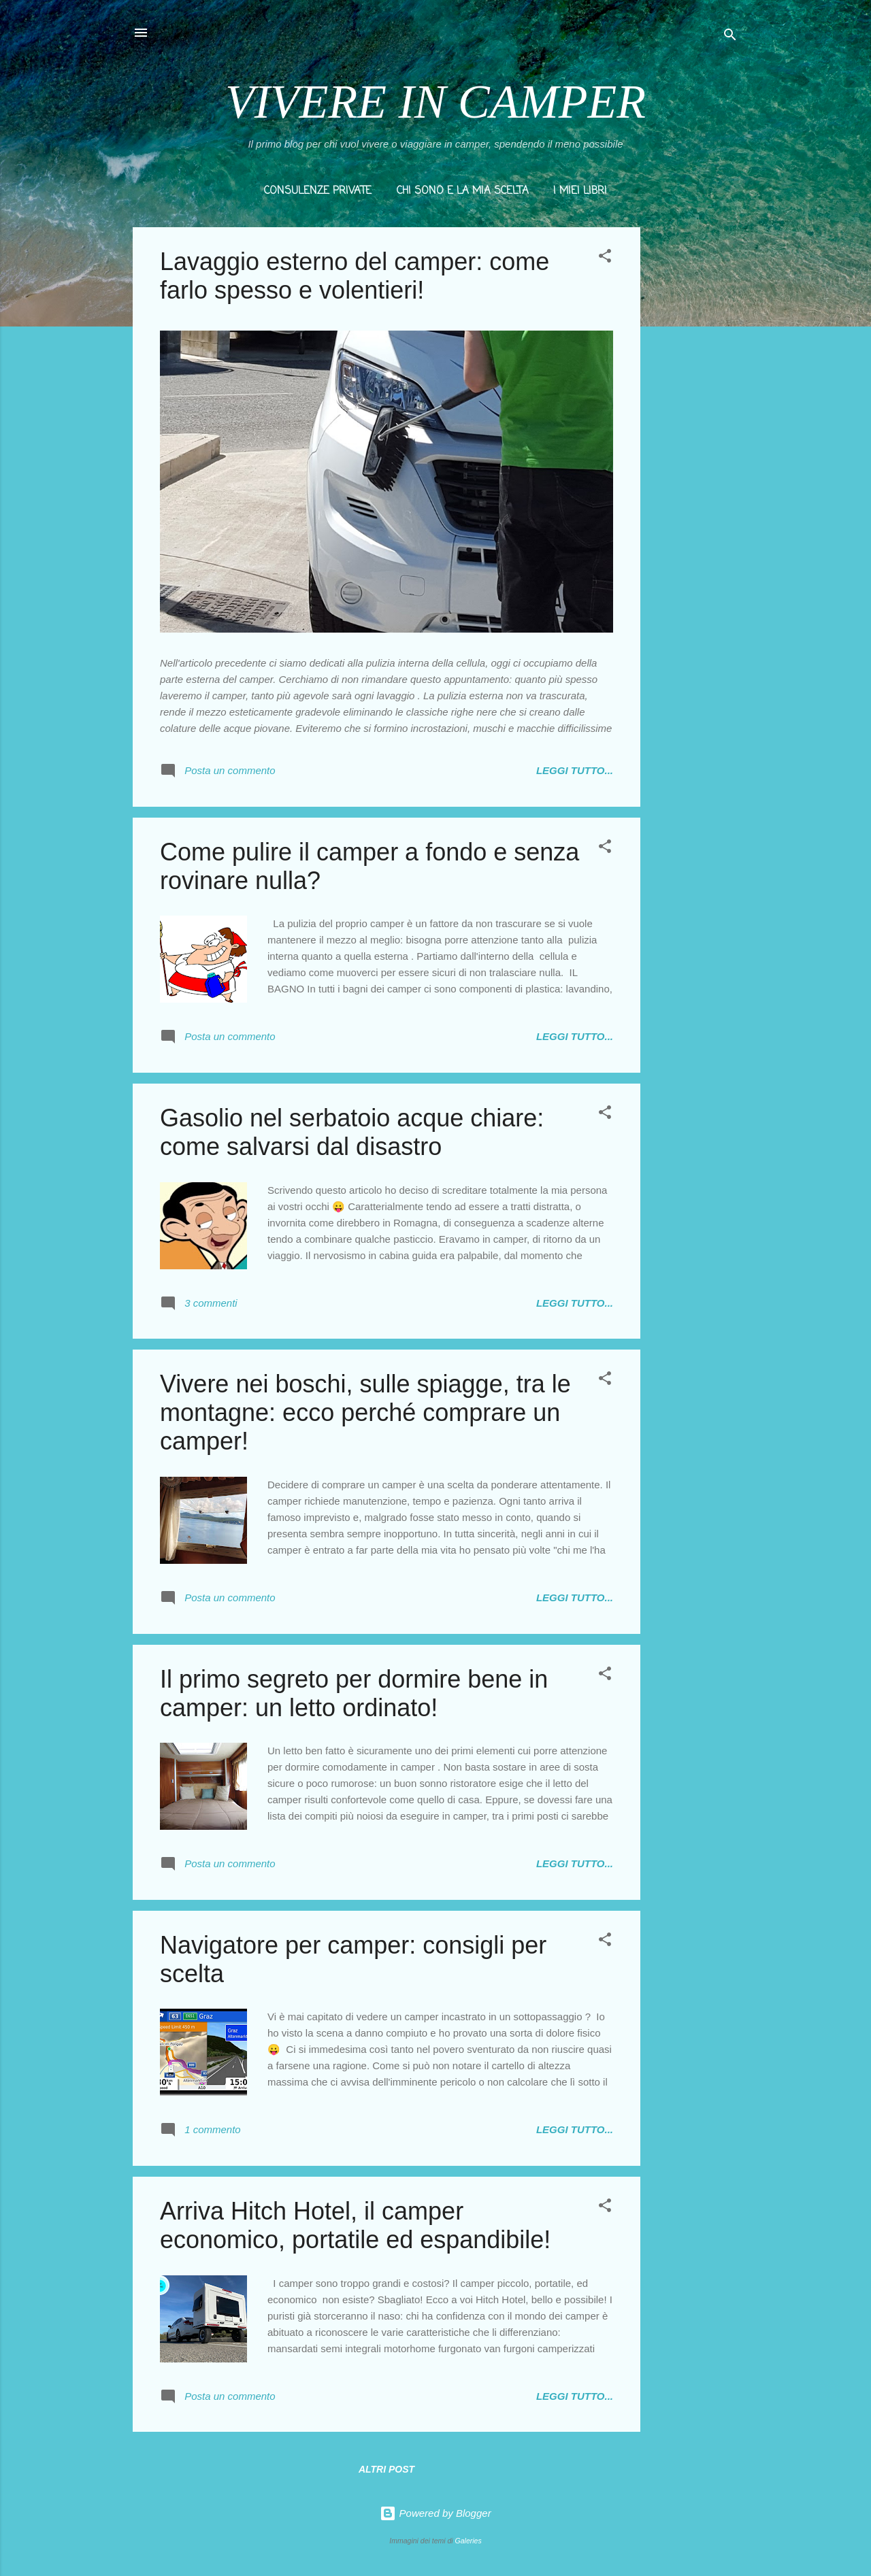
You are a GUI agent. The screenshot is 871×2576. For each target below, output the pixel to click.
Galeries (468, 2541)
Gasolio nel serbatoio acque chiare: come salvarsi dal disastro (352, 1132)
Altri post (386, 2469)
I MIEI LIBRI (580, 191)
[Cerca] (730, 37)
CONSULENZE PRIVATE (318, 191)
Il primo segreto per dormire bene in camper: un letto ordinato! (354, 1693)
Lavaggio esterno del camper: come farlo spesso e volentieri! (354, 276)
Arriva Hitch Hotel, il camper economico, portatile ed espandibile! (355, 2225)
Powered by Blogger (435, 2513)
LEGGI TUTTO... (574, 770)
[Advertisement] (694, 431)
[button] (605, 258)
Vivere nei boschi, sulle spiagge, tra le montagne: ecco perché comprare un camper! (365, 1412)
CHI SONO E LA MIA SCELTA (463, 191)
